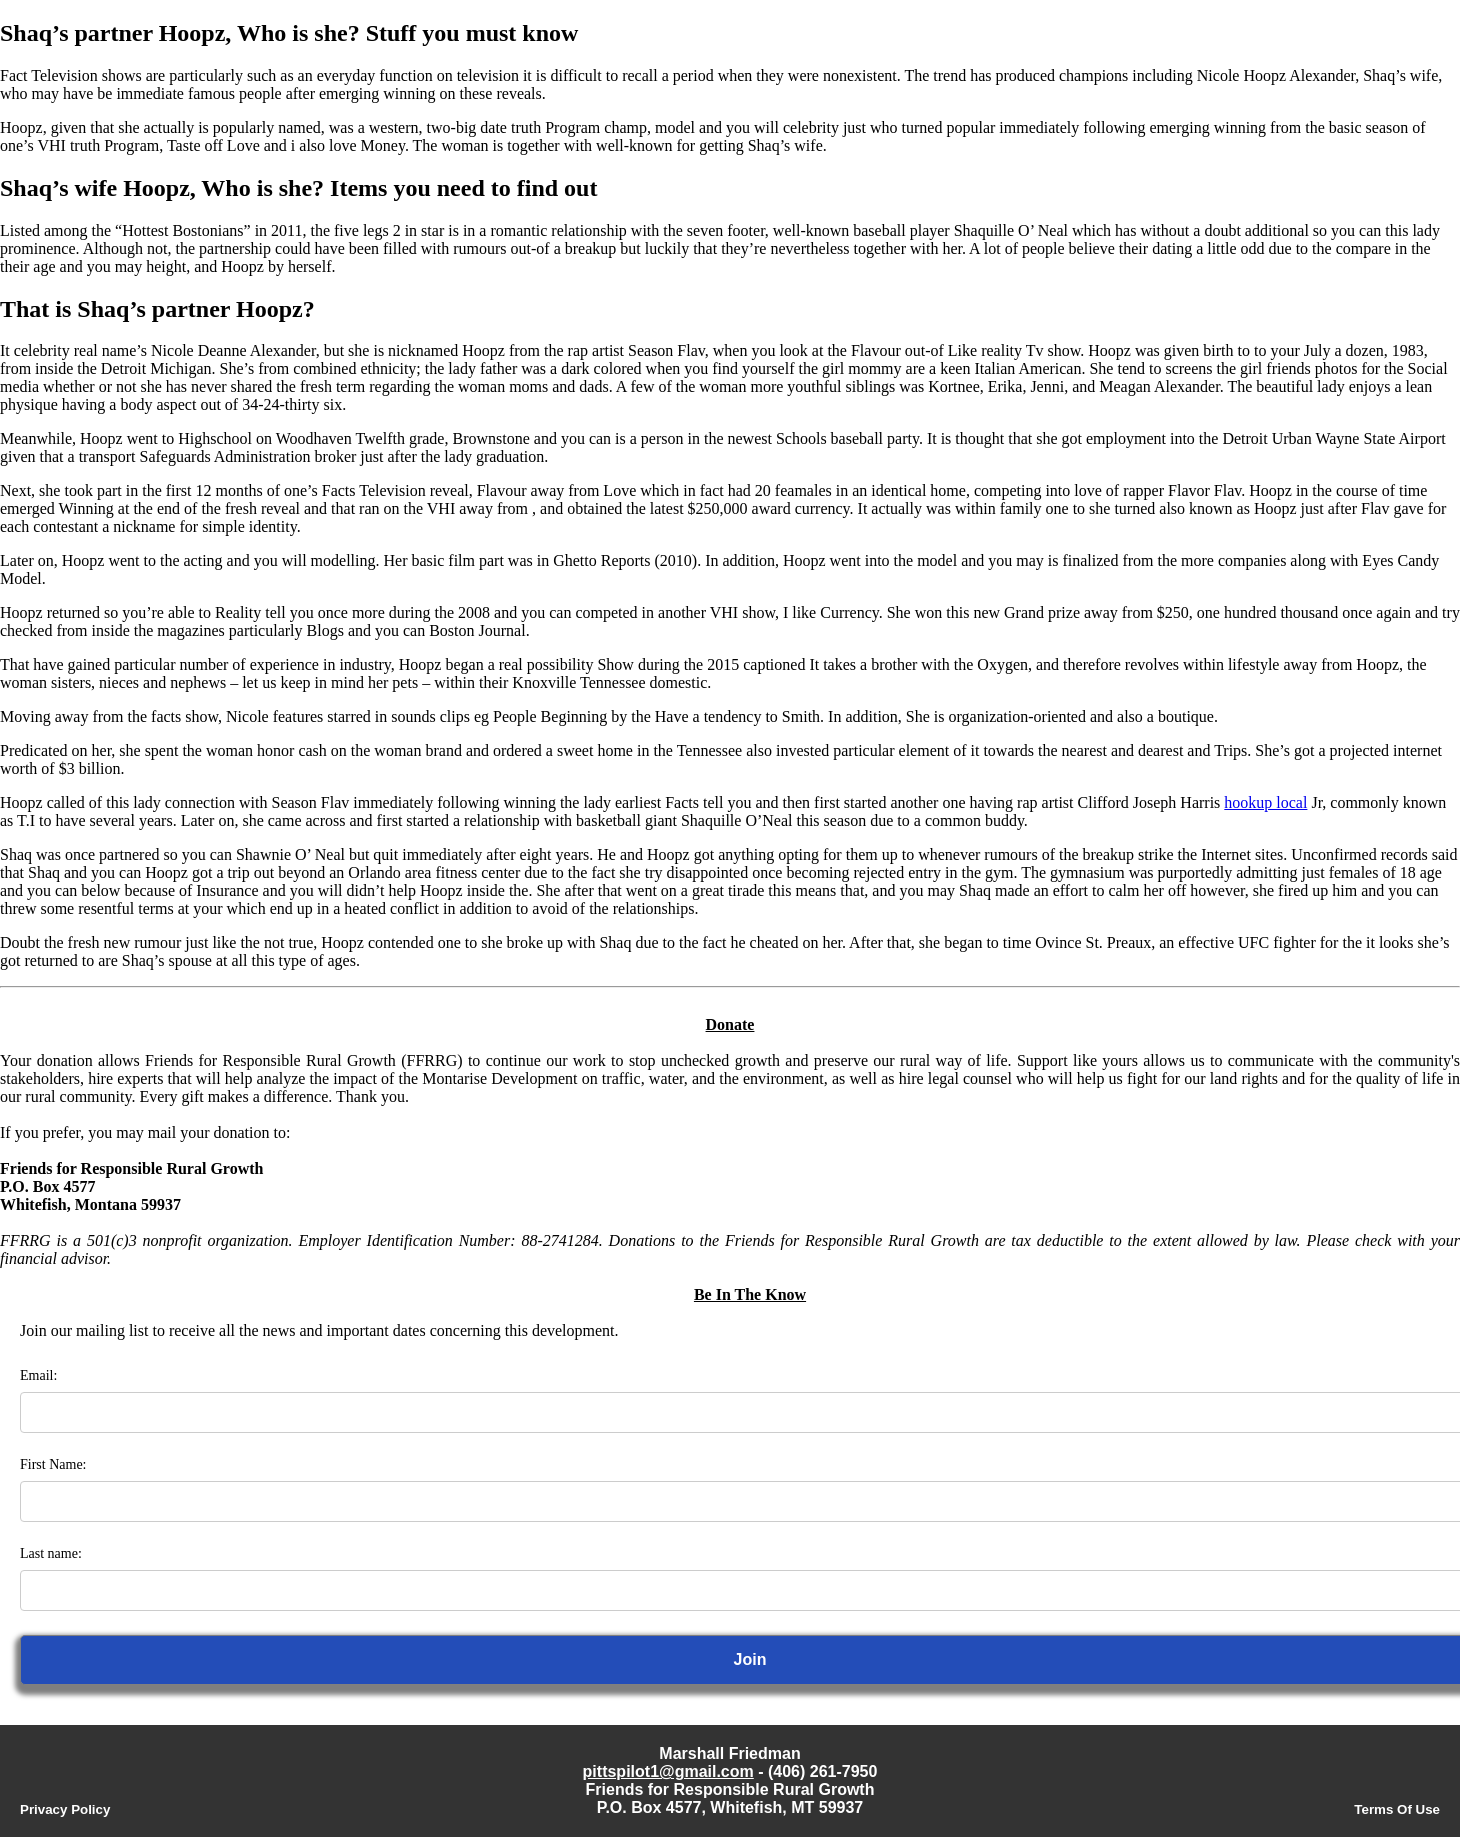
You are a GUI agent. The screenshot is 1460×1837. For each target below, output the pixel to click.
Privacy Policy (65, 1809)
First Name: (53, 1464)
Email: (38, 1375)
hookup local (1265, 802)
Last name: (51, 1553)
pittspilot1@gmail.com (668, 1771)
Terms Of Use (1397, 1809)
